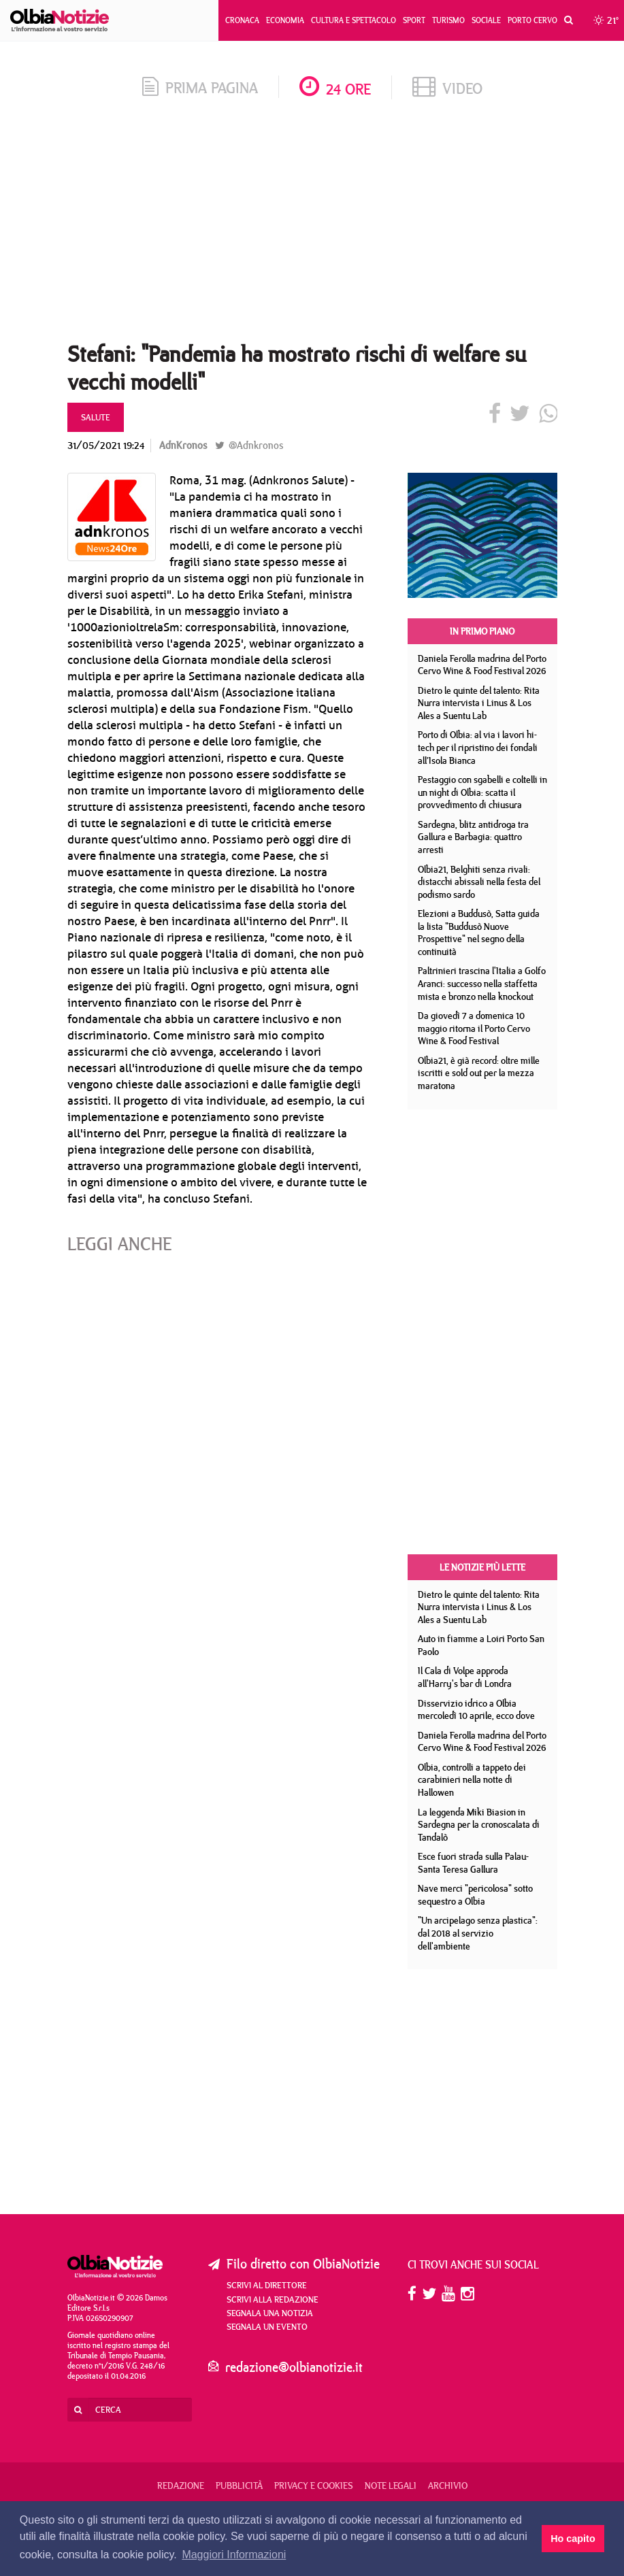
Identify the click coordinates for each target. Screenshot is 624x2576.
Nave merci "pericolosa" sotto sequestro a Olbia (475, 1894)
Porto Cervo (532, 20)
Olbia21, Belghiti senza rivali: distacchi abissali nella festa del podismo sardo (479, 882)
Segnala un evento (267, 2326)
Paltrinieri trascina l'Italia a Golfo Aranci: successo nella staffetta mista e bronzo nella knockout (482, 983)
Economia (285, 20)
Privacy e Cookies (313, 2485)
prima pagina (200, 87)
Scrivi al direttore (267, 2285)
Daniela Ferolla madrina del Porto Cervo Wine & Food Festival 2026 (482, 665)
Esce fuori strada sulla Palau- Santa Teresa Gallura (473, 1863)
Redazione (180, 2485)
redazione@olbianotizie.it (294, 2367)
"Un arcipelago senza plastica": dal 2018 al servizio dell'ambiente (478, 1932)
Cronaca (242, 20)
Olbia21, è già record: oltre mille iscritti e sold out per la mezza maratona (479, 1073)
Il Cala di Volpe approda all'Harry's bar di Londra (465, 1677)
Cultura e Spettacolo (353, 20)
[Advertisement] (312, 224)
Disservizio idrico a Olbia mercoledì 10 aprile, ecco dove (476, 1709)
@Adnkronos (249, 445)
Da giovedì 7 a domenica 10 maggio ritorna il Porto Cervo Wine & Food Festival (474, 1028)
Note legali (390, 2485)
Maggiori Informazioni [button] (234, 2554)
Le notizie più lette (482, 1567)
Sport (414, 20)
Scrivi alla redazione (272, 2299)
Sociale (486, 20)
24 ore (335, 88)
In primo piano (482, 631)
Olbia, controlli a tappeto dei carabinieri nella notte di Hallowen (472, 1779)
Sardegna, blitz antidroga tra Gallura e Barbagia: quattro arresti (473, 837)
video (447, 88)
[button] (565, 20)
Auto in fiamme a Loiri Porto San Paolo (481, 1645)
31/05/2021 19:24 (105, 445)
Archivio (447, 2485)
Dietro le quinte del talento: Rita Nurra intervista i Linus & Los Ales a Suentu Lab (479, 703)
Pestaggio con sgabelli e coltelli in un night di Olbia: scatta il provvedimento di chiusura (482, 792)
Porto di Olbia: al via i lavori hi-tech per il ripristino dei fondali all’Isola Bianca (478, 747)
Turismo (448, 20)
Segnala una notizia (270, 2313)
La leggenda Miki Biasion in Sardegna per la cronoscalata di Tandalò (479, 1824)
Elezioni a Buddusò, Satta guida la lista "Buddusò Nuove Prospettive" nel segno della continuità (479, 932)
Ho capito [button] (573, 2538)
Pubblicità (239, 2485)
